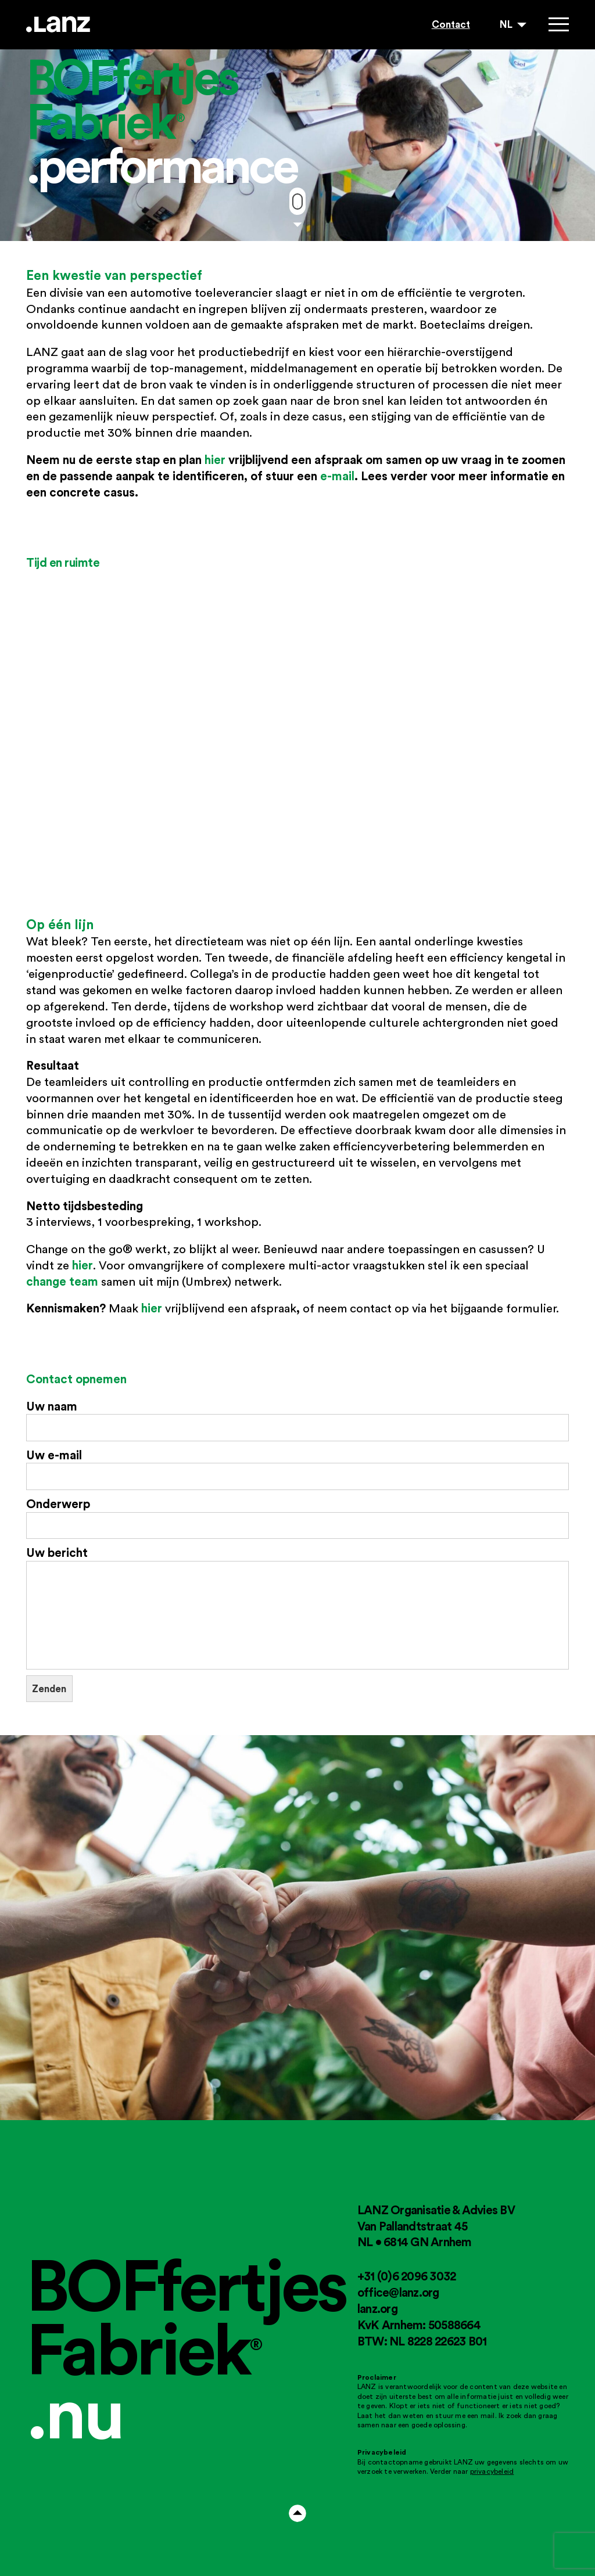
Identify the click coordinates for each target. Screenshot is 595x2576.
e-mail (337, 475)
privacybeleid (492, 2471)
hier (215, 459)
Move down (297, 201)
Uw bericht (297, 1607)
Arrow (297, 2513)
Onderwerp (297, 1517)
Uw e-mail (297, 1469)
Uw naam (297, 1420)
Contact (451, 24)
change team (62, 1281)
